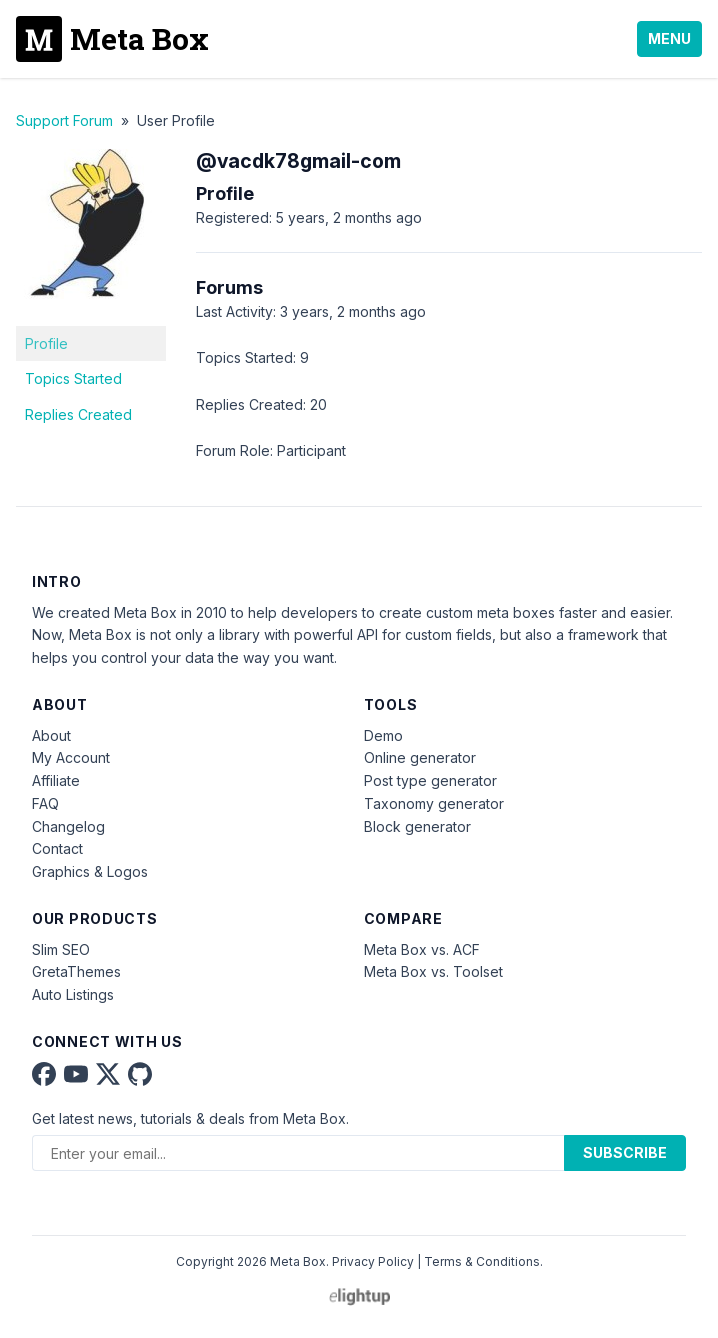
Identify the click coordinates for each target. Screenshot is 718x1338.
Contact (57, 848)
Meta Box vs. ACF (422, 949)
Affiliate (56, 780)
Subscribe (625, 1152)
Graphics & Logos (90, 871)
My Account (71, 757)
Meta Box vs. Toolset (433, 971)
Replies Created (78, 414)
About (51, 735)
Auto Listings (73, 994)
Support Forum (64, 120)
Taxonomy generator (434, 803)
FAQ (45, 803)
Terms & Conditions (482, 1261)
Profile (46, 343)
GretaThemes (76, 971)
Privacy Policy (373, 1261)
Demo (383, 735)
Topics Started (73, 378)
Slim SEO (61, 949)
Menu (669, 38)
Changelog (68, 826)
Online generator (420, 757)
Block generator (417, 826)
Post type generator (430, 780)
